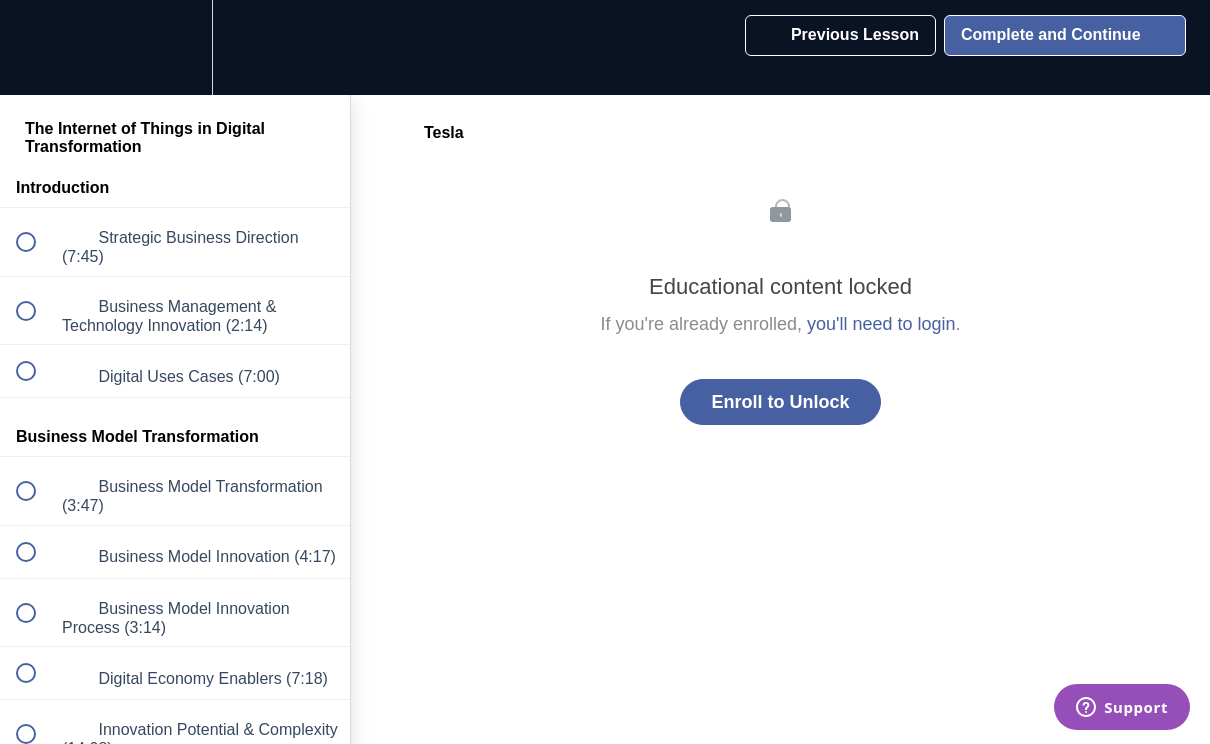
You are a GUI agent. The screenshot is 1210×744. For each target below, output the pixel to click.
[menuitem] (175, 47)
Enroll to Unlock (780, 402)
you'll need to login (881, 324)
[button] (37, 47)
